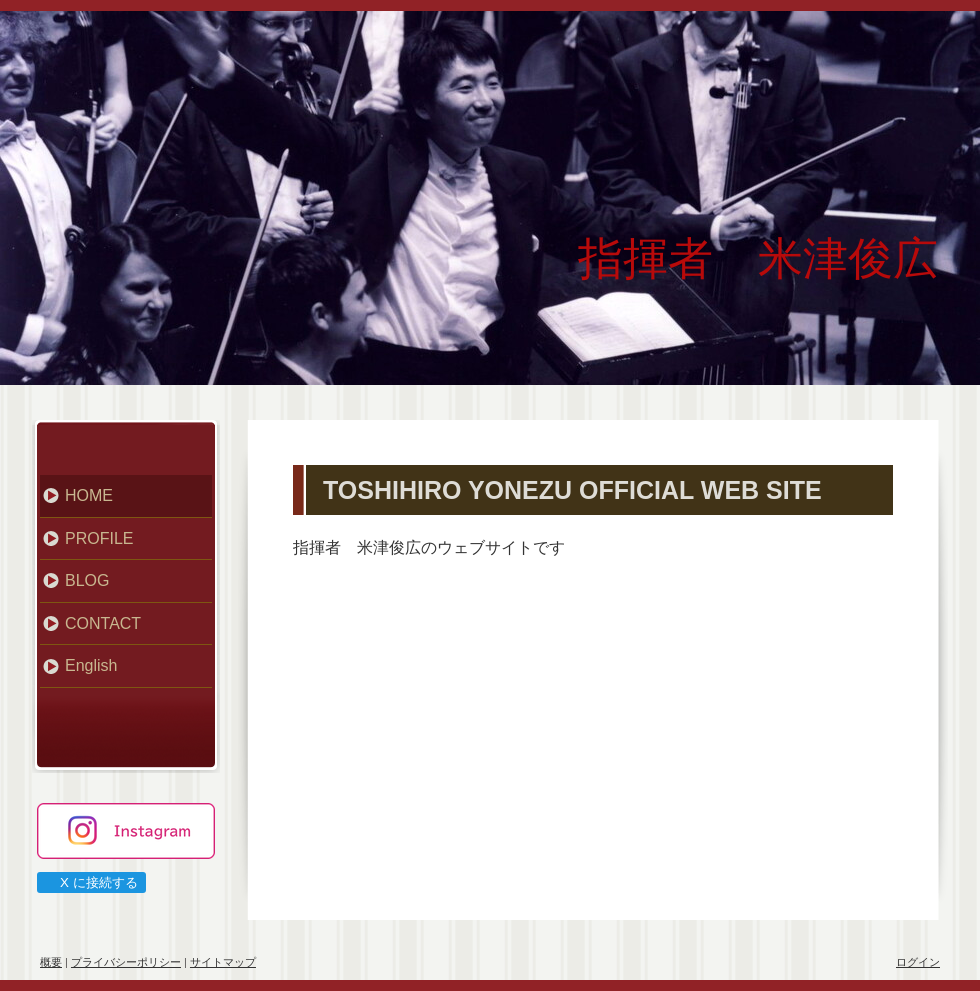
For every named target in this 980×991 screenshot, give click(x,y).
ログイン (918, 962)
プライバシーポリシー (126, 962)
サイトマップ (223, 962)
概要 (51, 962)
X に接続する (90, 882)
